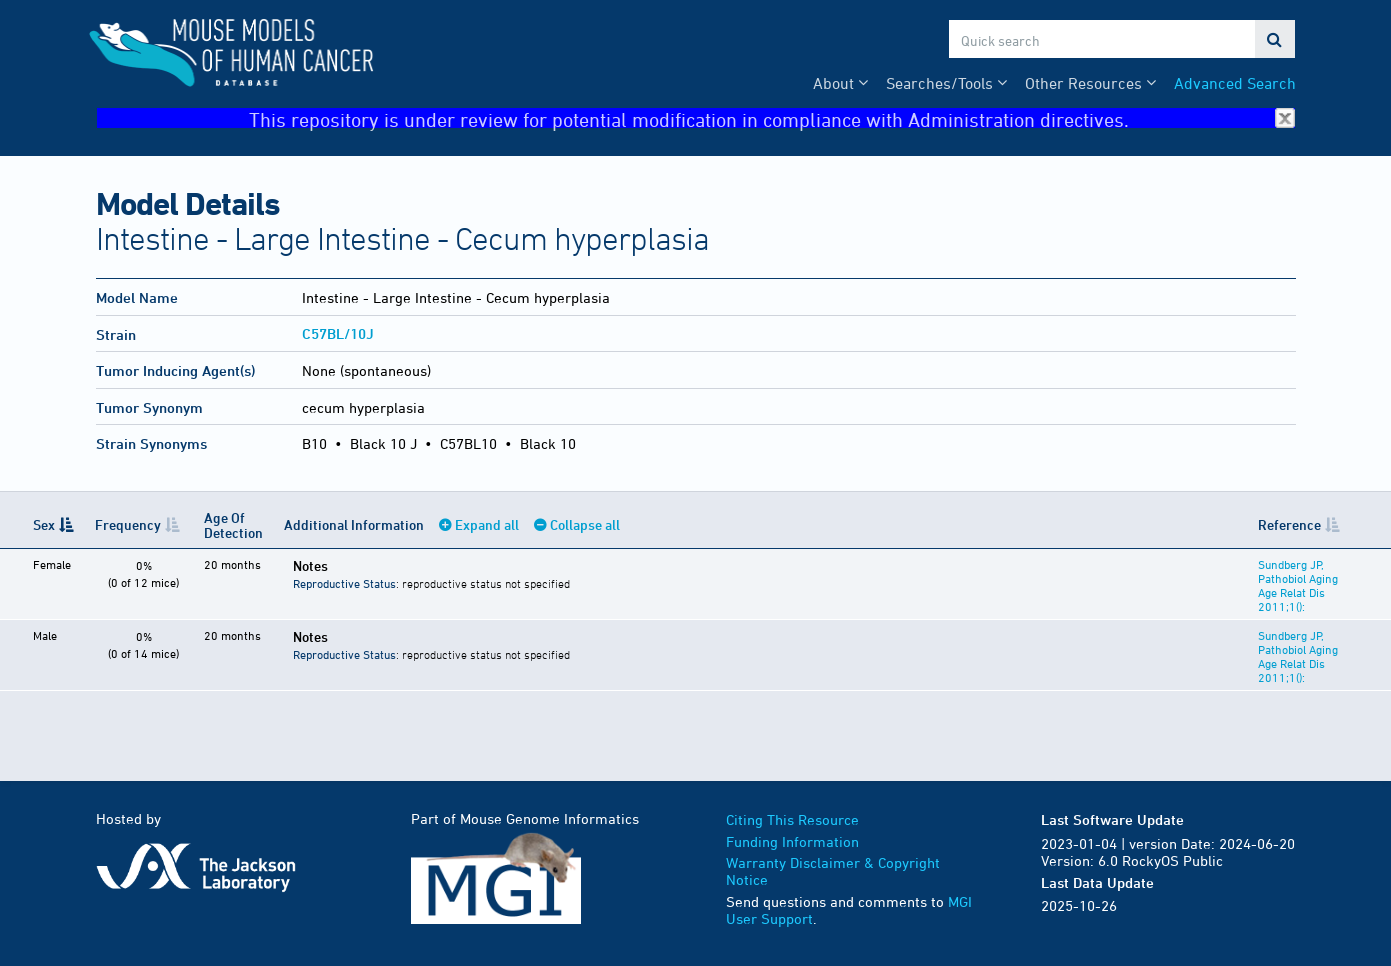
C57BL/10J (338, 333)
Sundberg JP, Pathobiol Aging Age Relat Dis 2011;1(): (1298, 585)
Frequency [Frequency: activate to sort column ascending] (128, 524)
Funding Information (792, 841)
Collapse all (585, 524)
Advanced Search (1235, 83)
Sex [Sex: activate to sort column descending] (44, 524)
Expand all (487, 524)
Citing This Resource (792, 819)
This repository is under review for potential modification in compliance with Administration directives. (772, 118)
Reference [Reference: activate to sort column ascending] (1289, 524)
